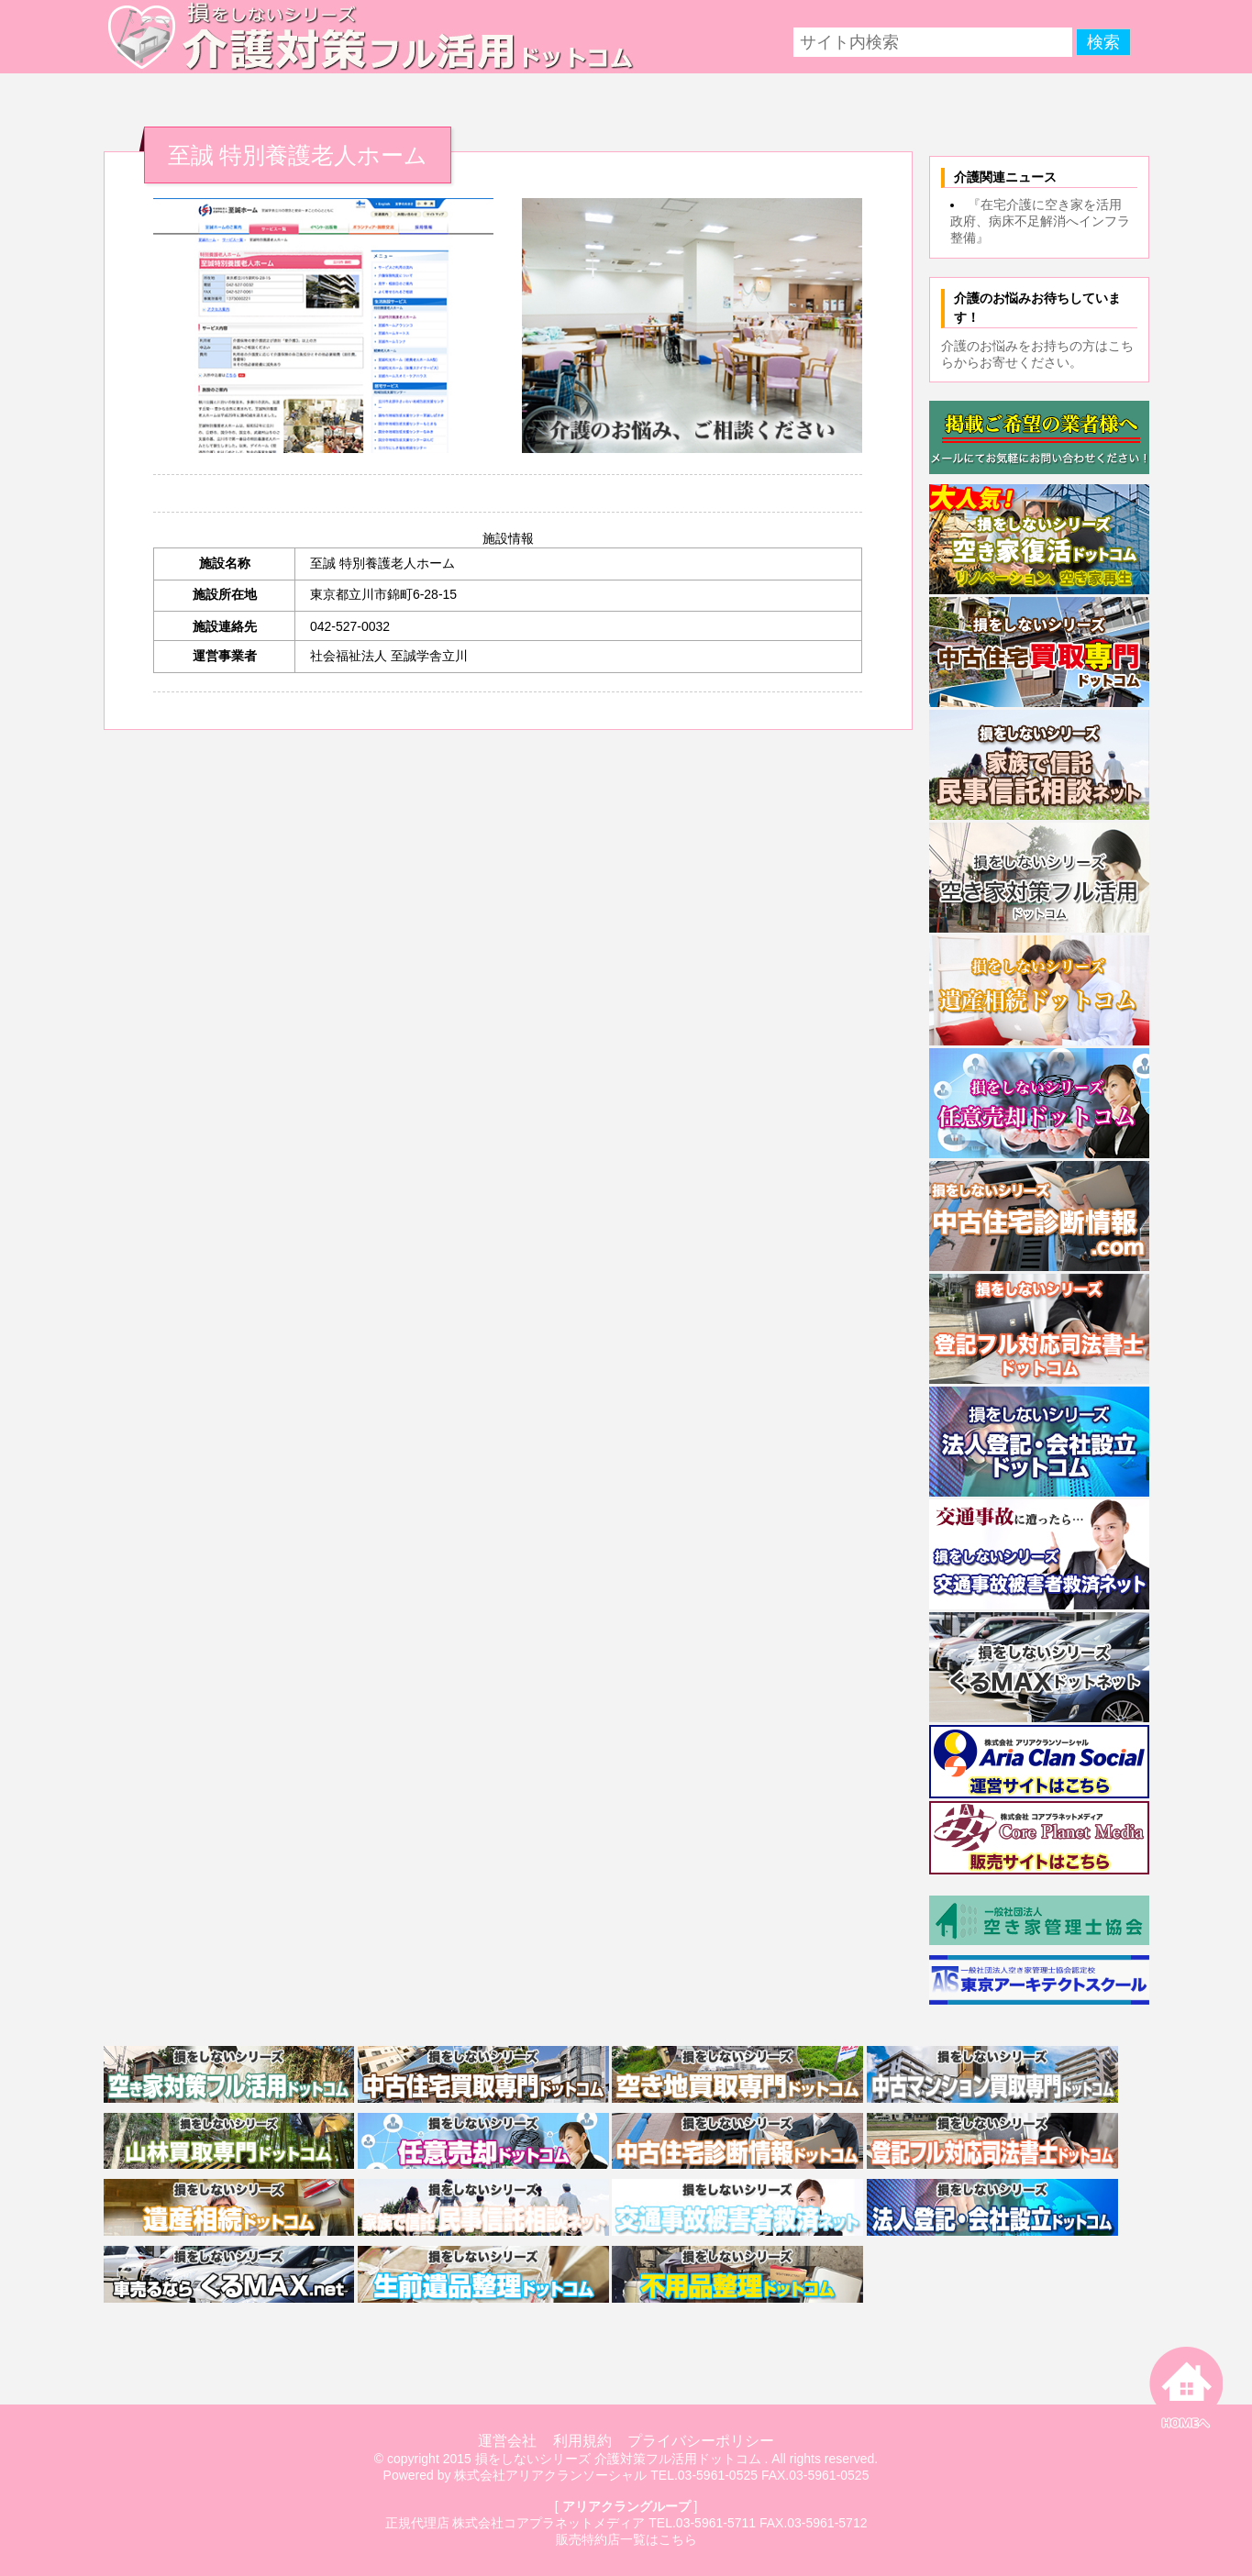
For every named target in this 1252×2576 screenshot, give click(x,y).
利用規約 (582, 2441)
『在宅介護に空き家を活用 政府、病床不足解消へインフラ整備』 (1042, 221)
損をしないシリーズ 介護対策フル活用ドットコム (618, 2458)
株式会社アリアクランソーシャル (550, 2475)
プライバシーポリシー (700, 2441)
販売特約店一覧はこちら (626, 2539)
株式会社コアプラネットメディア (548, 2522)
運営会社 (507, 2441)
